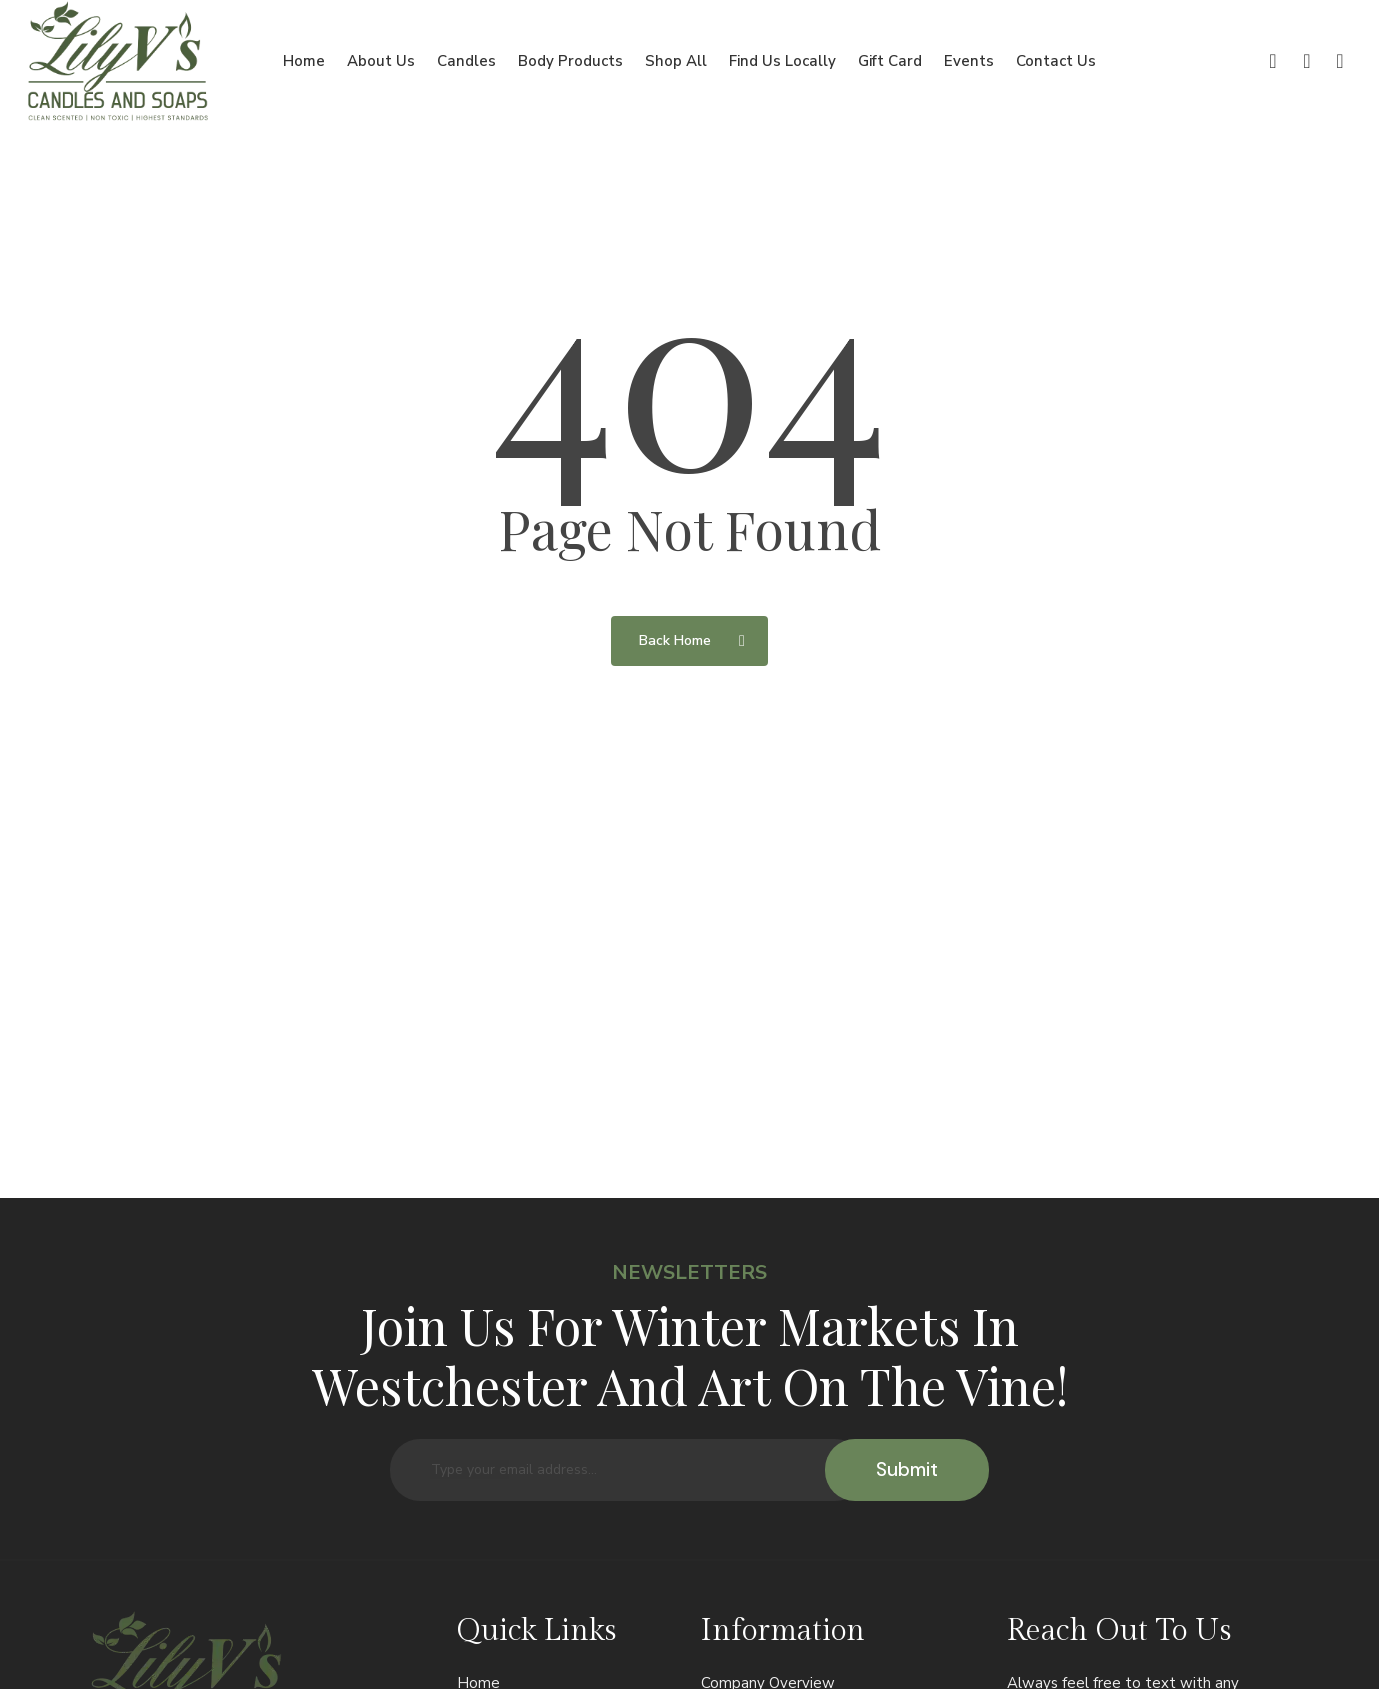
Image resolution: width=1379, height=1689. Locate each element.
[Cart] (1340, 61)
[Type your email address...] (627, 1470)
